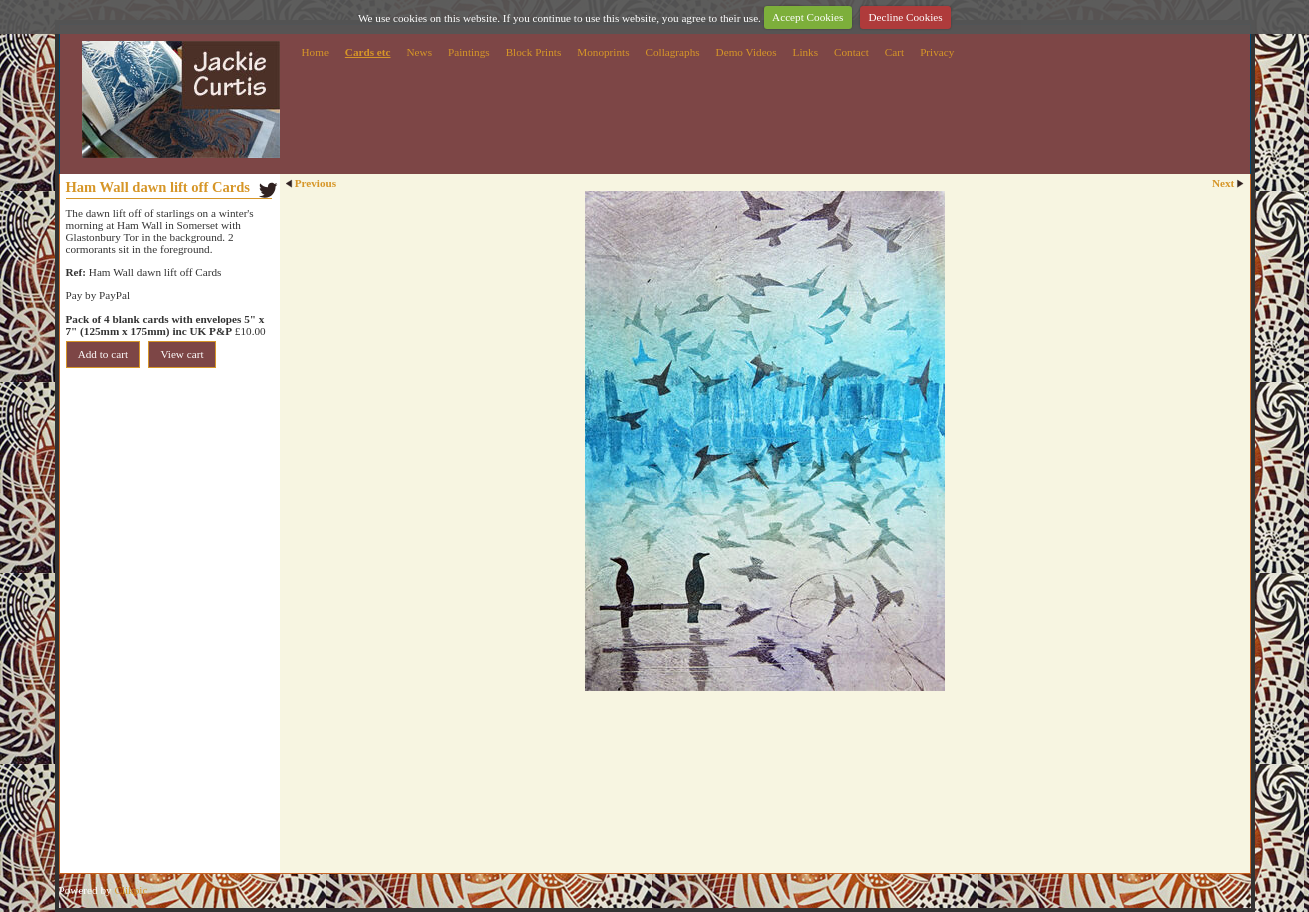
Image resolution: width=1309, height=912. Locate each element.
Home (315, 52)
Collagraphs (673, 52)
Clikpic (130, 890)
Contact (851, 52)
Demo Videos (746, 52)
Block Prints (534, 52)
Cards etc (368, 52)
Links (805, 52)
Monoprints (603, 52)
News (419, 52)
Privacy (937, 52)
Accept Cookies (807, 17)
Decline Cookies (905, 17)
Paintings (469, 52)
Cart (894, 52)
